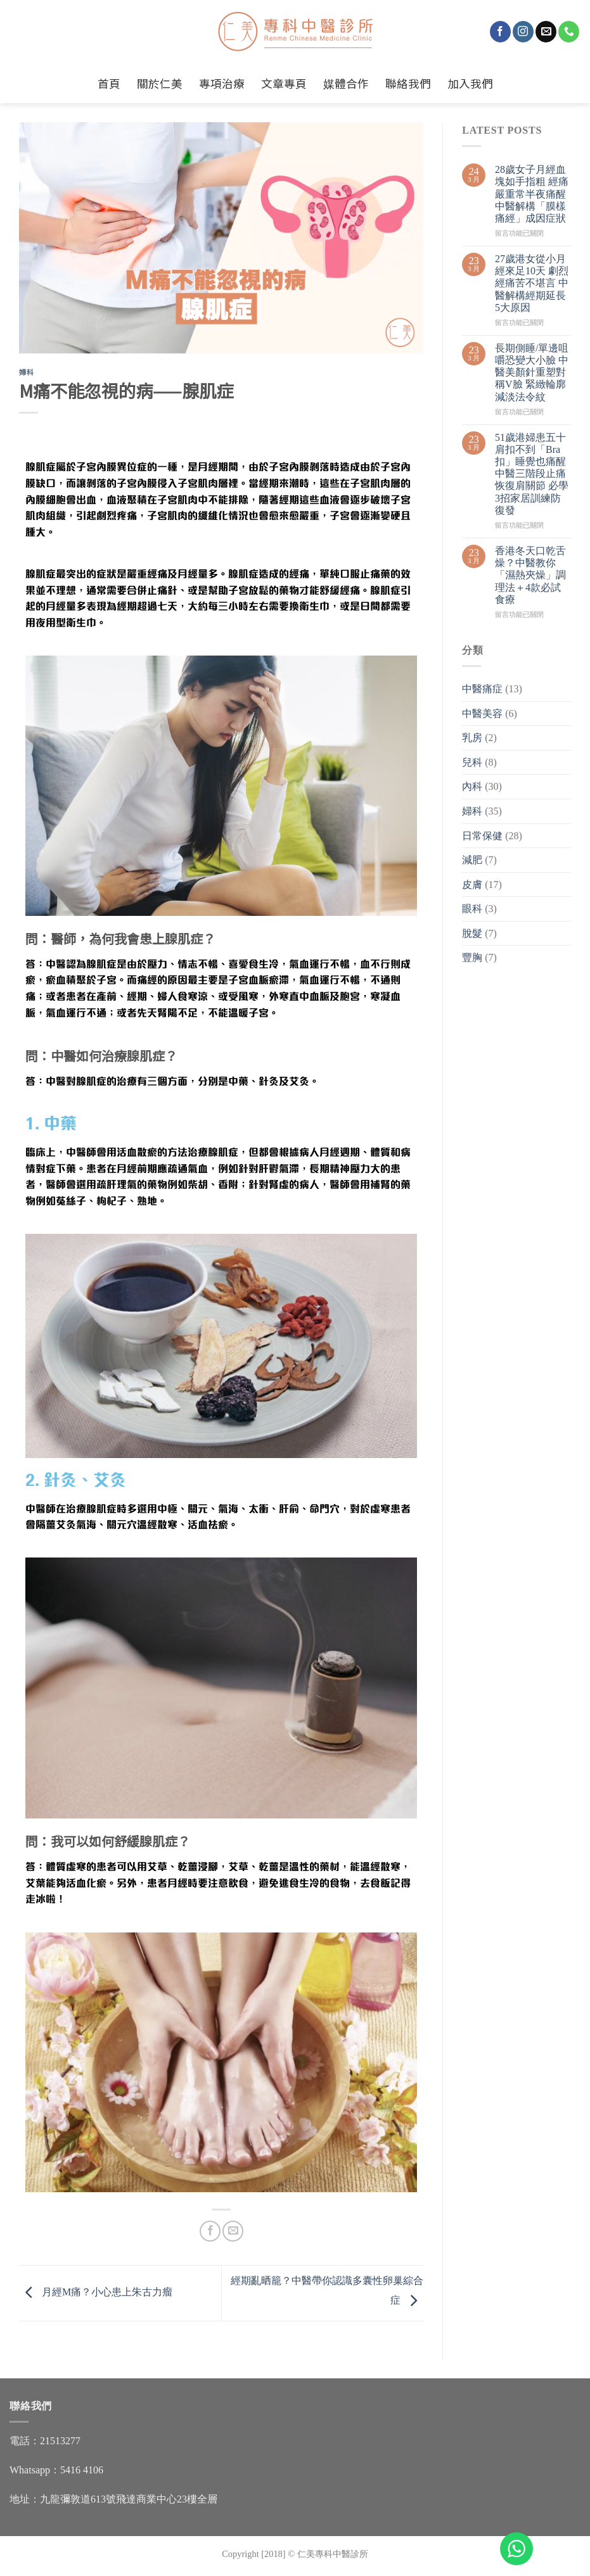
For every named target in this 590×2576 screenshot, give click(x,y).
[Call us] (568, 31)
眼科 (472, 908)
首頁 (109, 83)
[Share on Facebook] (210, 2231)
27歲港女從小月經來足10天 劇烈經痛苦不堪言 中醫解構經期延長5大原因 (531, 283)
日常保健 (482, 835)
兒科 (472, 762)
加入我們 (470, 83)
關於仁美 (160, 83)
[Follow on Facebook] (500, 31)
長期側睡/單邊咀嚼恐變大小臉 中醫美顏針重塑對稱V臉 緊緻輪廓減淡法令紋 (531, 372)
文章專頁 (284, 83)
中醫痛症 (482, 688)
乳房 (472, 737)
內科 (472, 786)
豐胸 (472, 957)
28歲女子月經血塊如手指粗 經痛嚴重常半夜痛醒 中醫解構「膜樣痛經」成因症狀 (531, 194)
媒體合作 (346, 83)
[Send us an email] (545, 31)
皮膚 (472, 884)
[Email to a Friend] (232, 2231)
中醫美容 (482, 713)
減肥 (472, 859)
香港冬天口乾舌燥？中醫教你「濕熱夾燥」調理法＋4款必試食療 (530, 575)
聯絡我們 (408, 83)
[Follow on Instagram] (523, 31)
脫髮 (472, 933)
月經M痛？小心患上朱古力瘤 (95, 2292)
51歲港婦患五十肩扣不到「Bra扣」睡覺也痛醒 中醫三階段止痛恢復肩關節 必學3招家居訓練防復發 (531, 474)
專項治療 (222, 83)
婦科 (26, 372)
